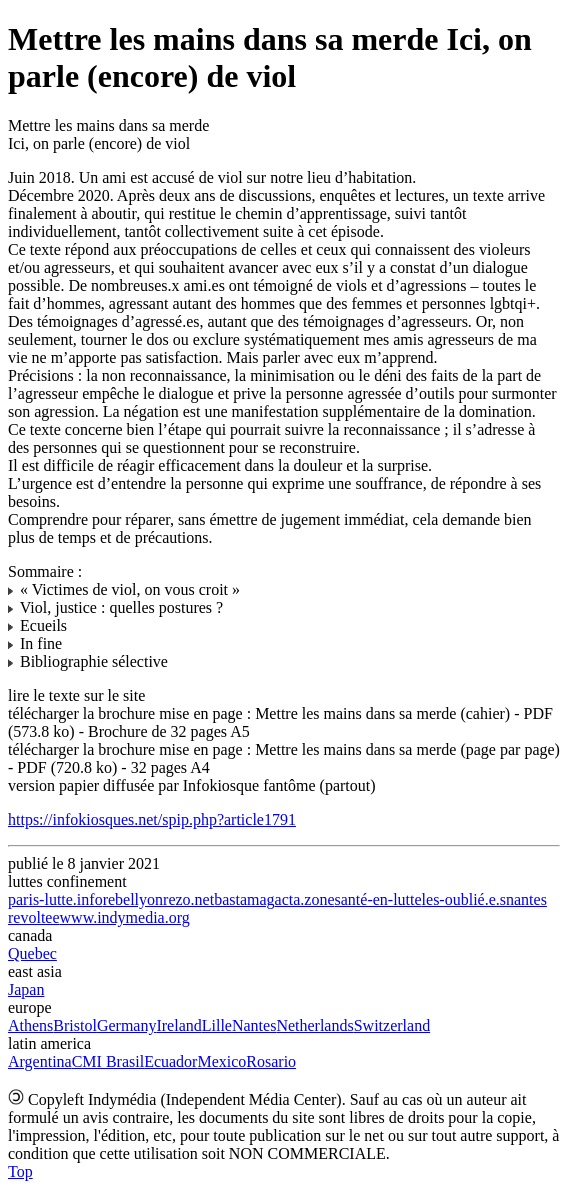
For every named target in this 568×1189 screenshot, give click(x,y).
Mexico (221, 1061)
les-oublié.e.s (464, 899)
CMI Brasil (108, 1061)
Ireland (178, 1025)
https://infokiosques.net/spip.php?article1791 (152, 819)
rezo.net (188, 899)
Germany (127, 1025)
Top (20, 1171)
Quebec (32, 953)
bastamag (244, 899)
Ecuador (170, 1061)
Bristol (75, 1025)
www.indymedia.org (125, 917)
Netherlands (314, 1025)
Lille (217, 1025)
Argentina (40, 1061)
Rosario (271, 1061)
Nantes (254, 1025)
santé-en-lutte (378, 899)
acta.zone (305, 899)
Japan (26, 989)
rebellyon (133, 899)
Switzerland (392, 1025)
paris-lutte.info (55, 899)
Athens (30, 1025)
